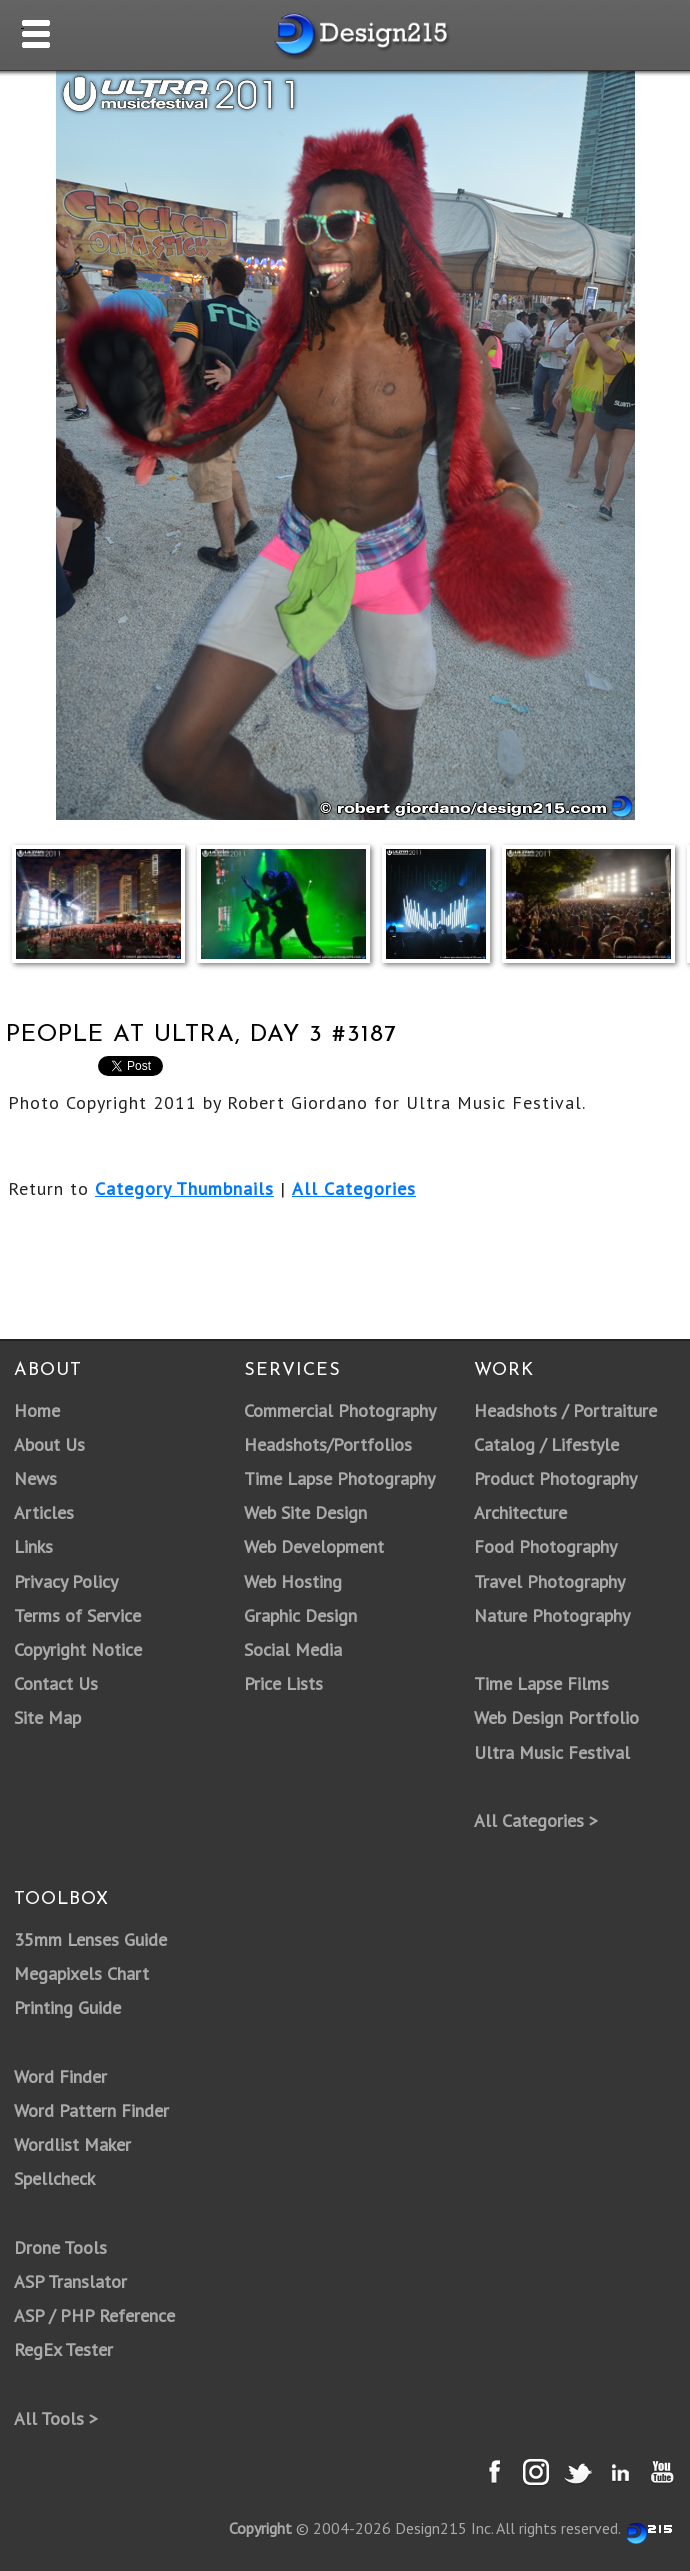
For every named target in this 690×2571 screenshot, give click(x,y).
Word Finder (60, 2076)
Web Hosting (293, 1581)
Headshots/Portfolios (328, 1444)
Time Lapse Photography (339, 1478)
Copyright (260, 2528)
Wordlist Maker (72, 2144)
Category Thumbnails (184, 1188)
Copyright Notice (78, 1649)
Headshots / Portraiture (565, 1410)
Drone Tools (60, 2247)
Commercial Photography (340, 1410)
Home (37, 1410)
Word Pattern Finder (91, 2110)
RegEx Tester (63, 2349)
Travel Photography (549, 1581)
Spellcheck (54, 2178)
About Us (49, 1444)
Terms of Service (77, 1615)
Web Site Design (305, 1512)
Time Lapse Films (541, 1683)
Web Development (314, 1546)
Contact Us (56, 1683)
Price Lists (283, 1683)
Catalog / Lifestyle (546, 1444)
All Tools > (56, 2418)
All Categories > (536, 1820)
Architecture (520, 1512)
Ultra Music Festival (552, 1752)
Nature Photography (552, 1615)
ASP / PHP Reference (94, 2315)
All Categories (354, 1188)
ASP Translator (70, 2281)
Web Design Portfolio (556, 1717)
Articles (44, 1512)
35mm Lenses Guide (90, 1939)
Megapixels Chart (81, 1973)
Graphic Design (300, 1615)
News (35, 1478)
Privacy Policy (66, 1581)
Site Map (47, 1717)
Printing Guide (67, 2007)
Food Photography (545, 1546)
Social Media (293, 1649)
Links (33, 1546)
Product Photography (555, 1478)
